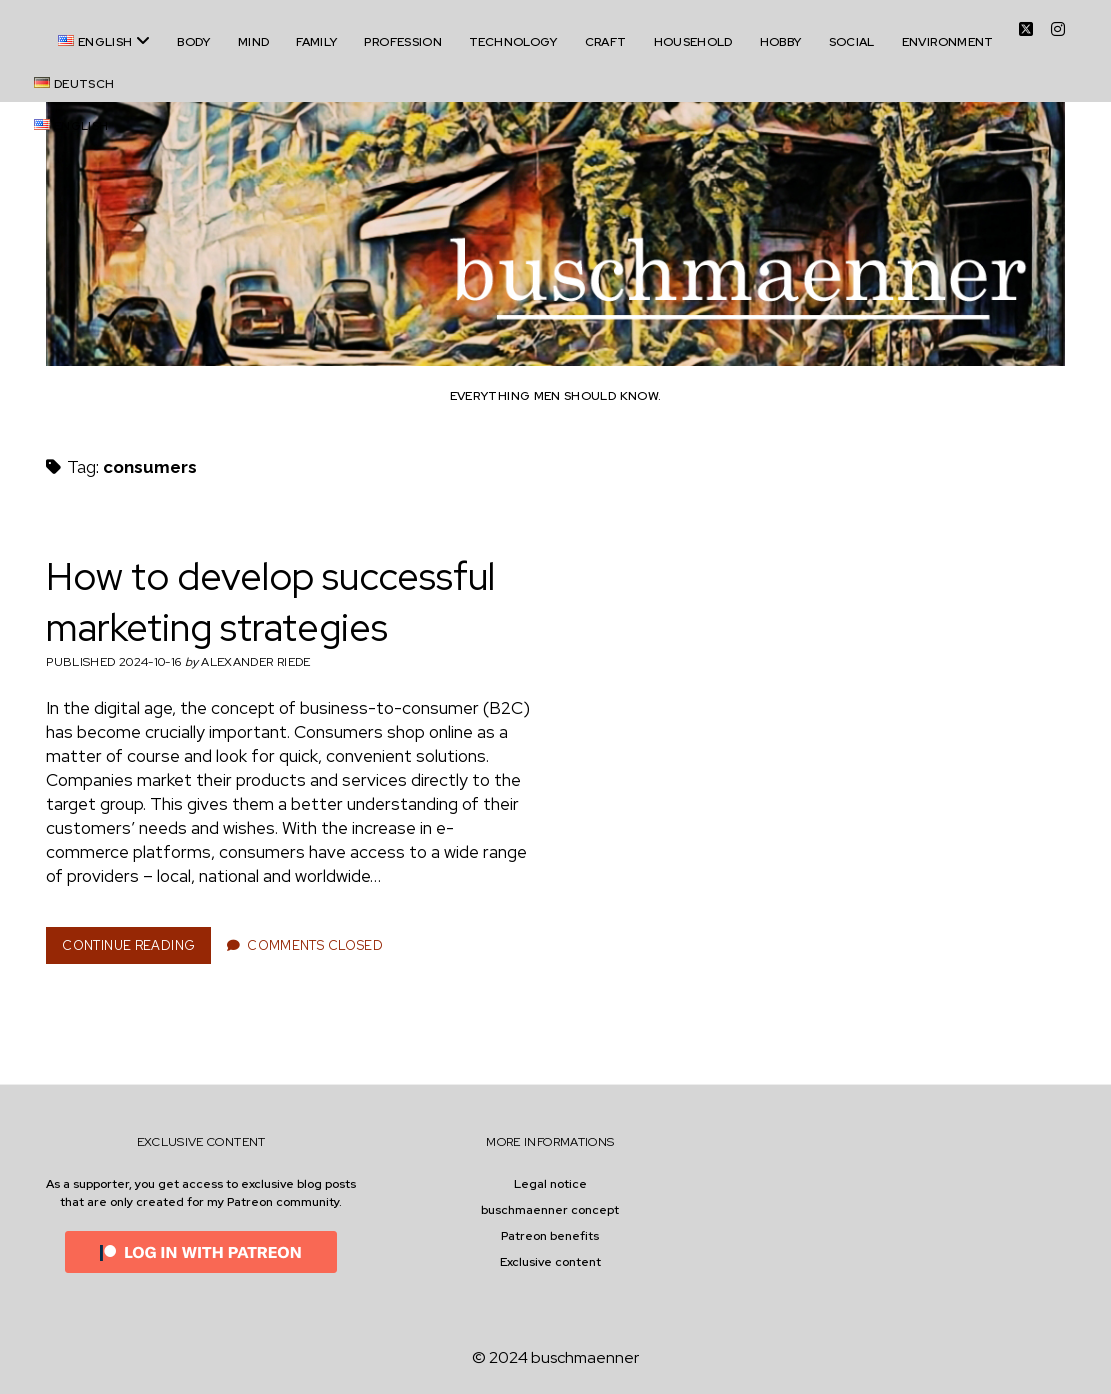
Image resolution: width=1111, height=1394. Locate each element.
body (193, 42)
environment (948, 42)
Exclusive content (550, 1262)
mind (253, 42)
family (316, 42)
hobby (781, 42)
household (693, 42)
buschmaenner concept (550, 1210)
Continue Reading (134, 950)
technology (513, 42)
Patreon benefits (550, 1236)
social (852, 42)
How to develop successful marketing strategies (270, 602)
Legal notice (550, 1184)
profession (403, 42)
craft (606, 42)
